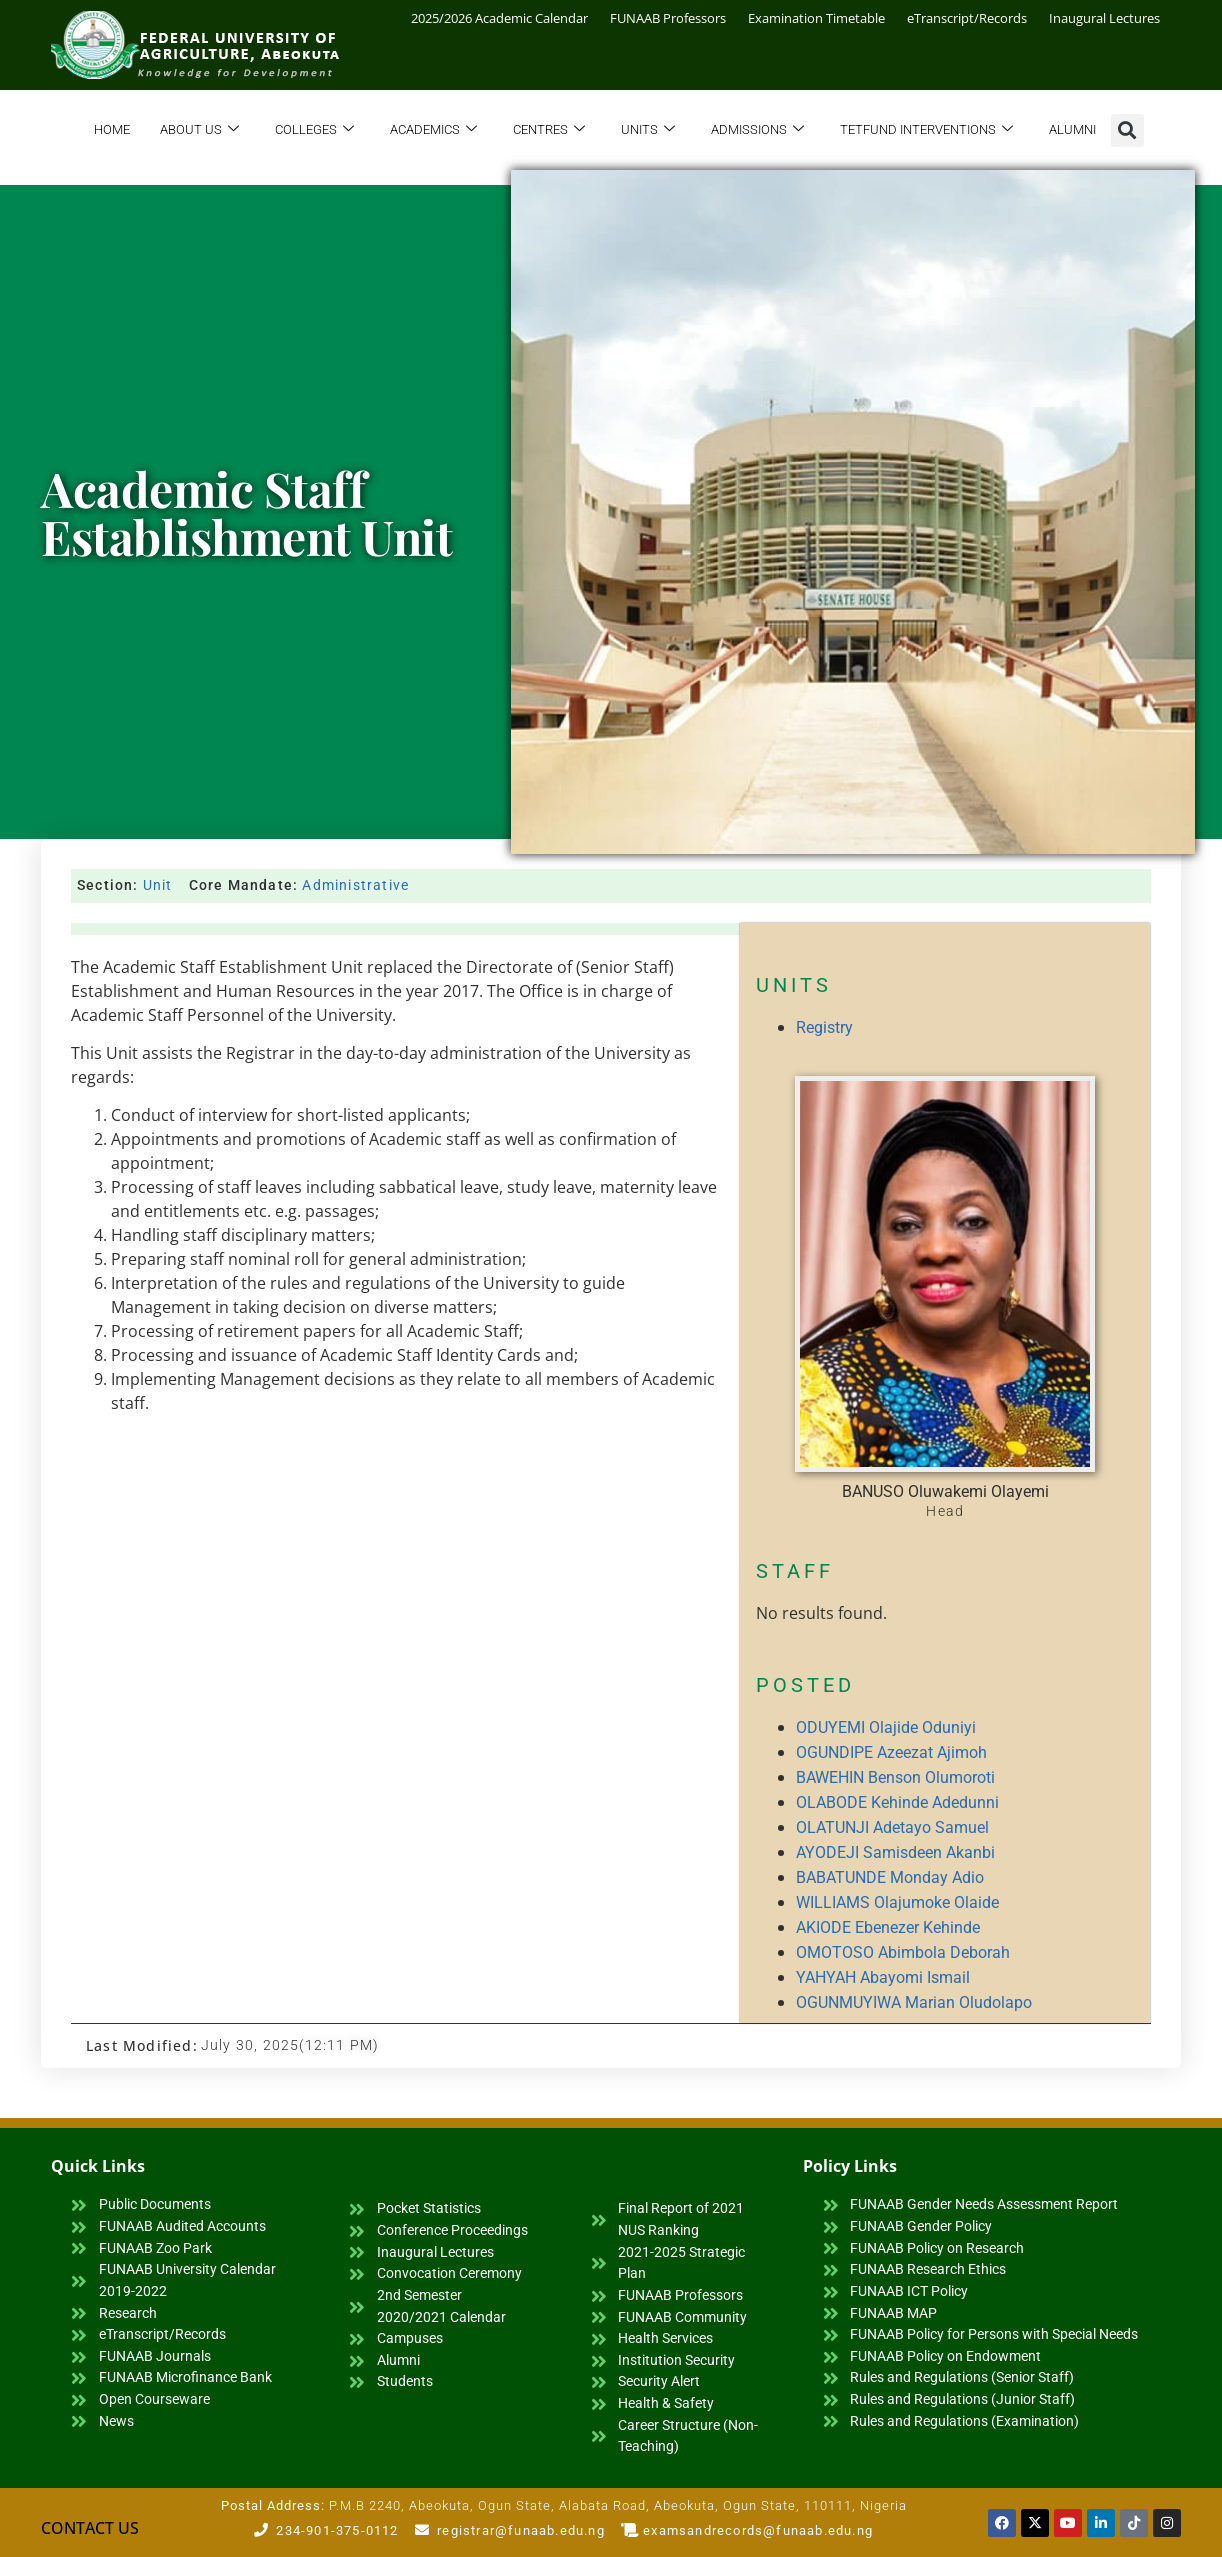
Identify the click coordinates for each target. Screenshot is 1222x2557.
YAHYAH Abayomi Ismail (883, 1977)
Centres (549, 130)
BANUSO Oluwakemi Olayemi (945, 1491)
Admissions (757, 130)
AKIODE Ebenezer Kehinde (888, 1927)
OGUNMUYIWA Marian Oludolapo (914, 2002)
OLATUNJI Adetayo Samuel (892, 1827)
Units (648, 130)
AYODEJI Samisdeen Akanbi (895, 1852)
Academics (433, 130)
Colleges (314, 130)
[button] (1127, 130)
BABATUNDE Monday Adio (890, 1877)
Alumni (1072, 129)
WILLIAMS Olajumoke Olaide (897, 1902)
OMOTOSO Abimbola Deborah (903, 1952)
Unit (158, 885)
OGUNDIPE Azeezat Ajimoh (891, 1752)
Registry (824, 1027)
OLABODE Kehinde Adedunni (897, 1802)
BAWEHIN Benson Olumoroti (895, 1777)
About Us (199, 130)
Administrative (355, 885)
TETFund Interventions (926, 130)
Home (112, 129)
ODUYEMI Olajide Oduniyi (886, 1727)
